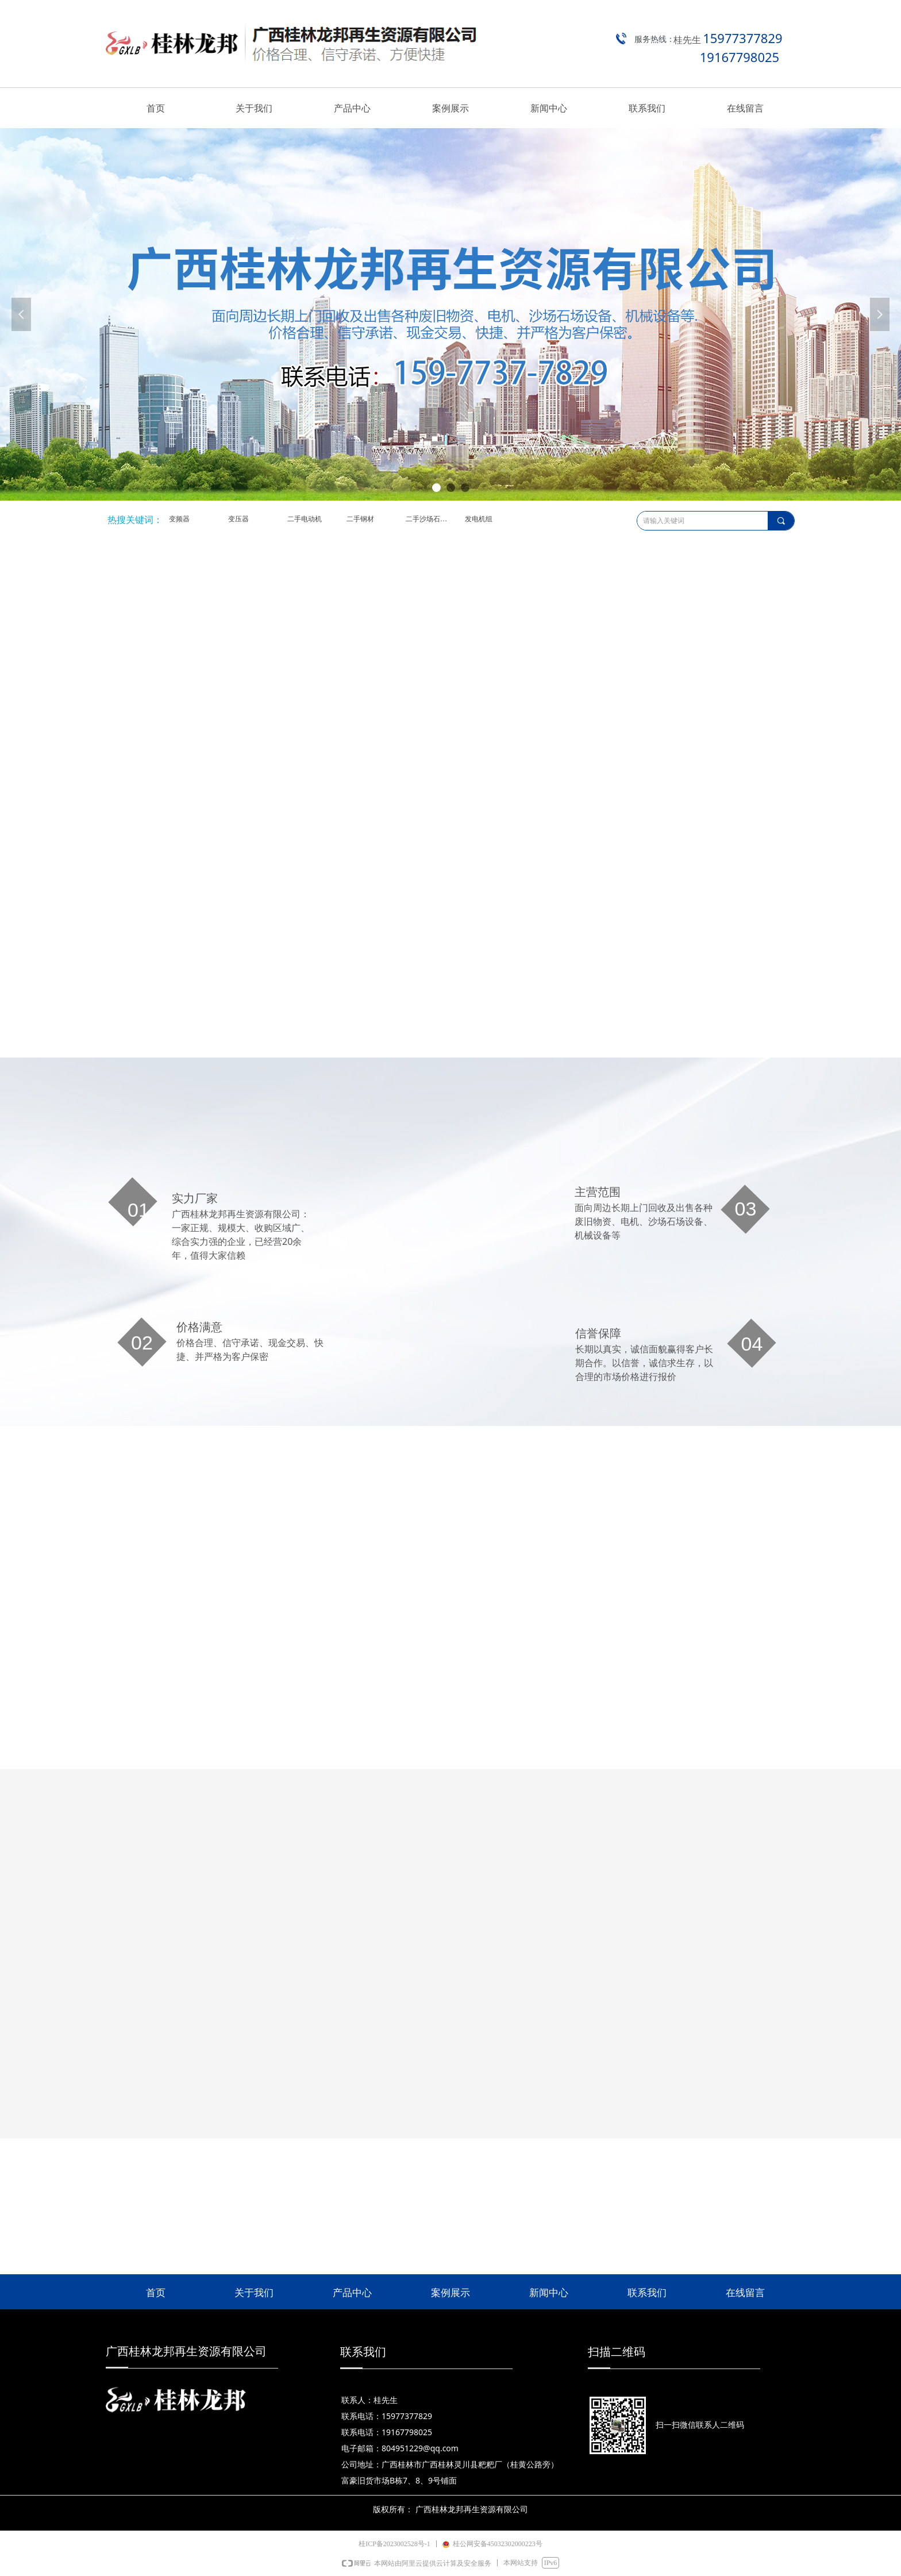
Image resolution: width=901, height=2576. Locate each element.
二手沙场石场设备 (432, 519)
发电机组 (478, 519)
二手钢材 (360, 519)
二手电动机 (304, 519)
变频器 (179, 519)
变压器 (238, 519)
